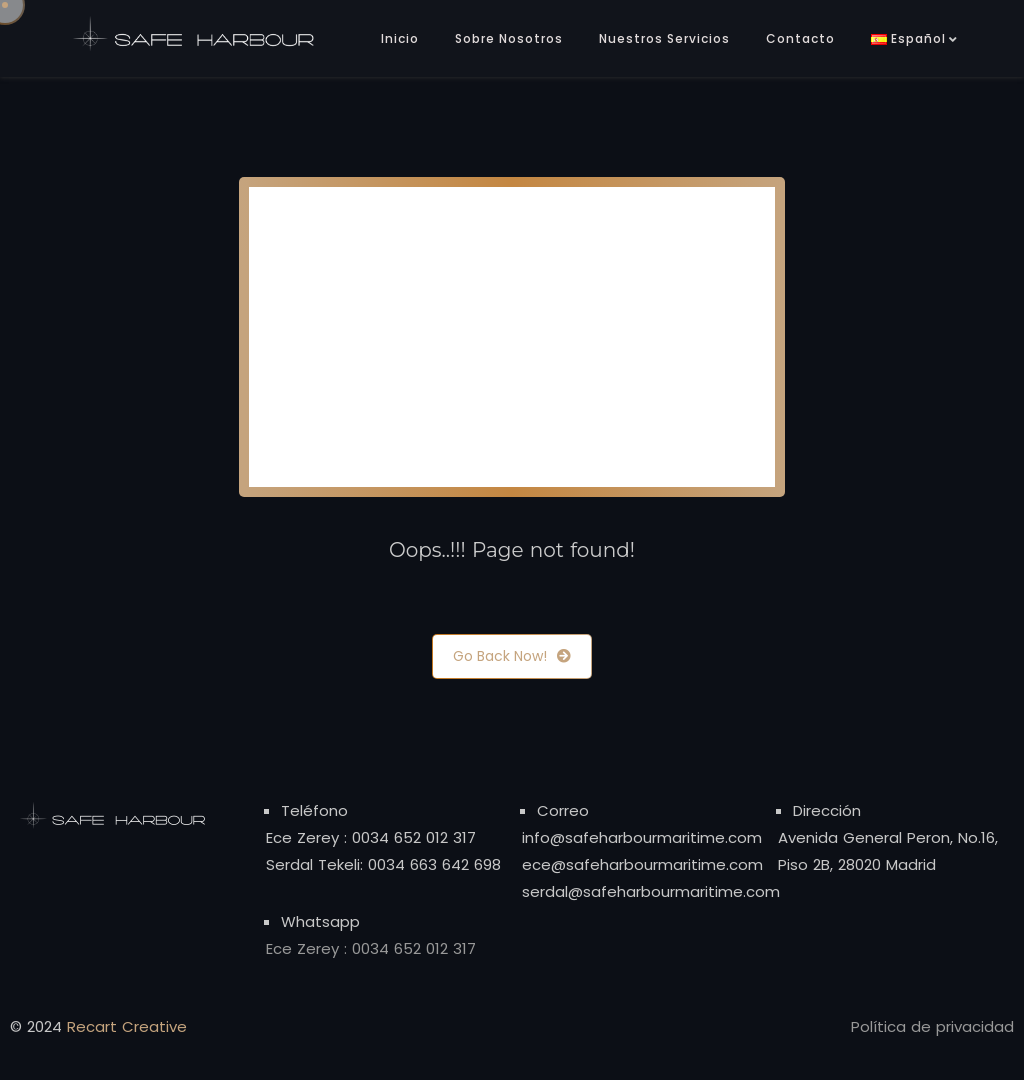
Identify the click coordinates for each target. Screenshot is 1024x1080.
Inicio (400, 38)
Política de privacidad (932, 1026)
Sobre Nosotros (509, 38)
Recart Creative (127, 1026)
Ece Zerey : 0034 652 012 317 (371, 837)
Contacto (800, 38)
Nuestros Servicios (664, 38)
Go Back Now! (512, 656)
